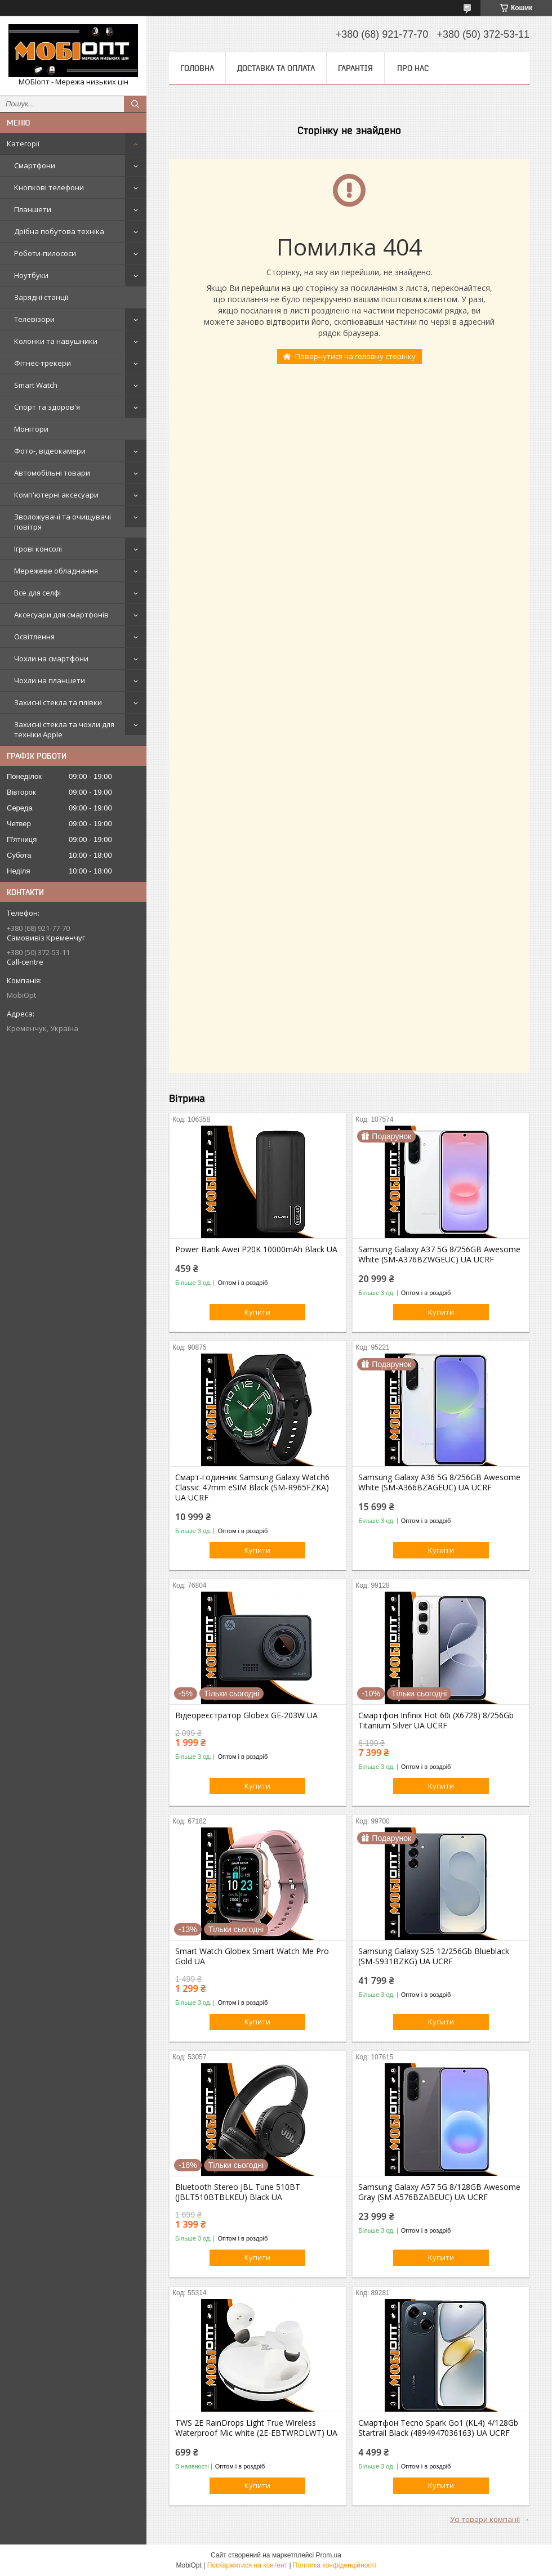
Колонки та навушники (55, 341)
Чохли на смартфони (51, 658)
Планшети (32, 209)
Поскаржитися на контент (247, 2565)
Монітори (31, 429)
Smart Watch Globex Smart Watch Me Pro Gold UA (252, 1956)
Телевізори (34, 319)
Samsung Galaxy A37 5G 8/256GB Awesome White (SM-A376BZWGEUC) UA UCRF (439, 1254)
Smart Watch (35, 385)
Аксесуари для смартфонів (61, 615)
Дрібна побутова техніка (59, 231)
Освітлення (34, 636)
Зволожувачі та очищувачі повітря (62, 522)
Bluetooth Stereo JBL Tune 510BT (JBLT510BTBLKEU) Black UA (237, 2192)
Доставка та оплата (276, 68)
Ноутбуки (31, 275)
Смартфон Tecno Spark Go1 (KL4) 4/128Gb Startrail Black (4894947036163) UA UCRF (438, 2428)
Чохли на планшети (49, 680)
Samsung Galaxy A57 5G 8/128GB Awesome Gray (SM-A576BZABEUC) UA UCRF (439, 2192)
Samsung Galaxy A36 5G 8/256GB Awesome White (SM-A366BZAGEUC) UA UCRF (439, 1482)
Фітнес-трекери (42, 363)
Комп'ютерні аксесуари (56, 495)
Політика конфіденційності (334, 2565)
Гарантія (355, 68)
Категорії (23, 143)
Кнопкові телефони (49, 187)
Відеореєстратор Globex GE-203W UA (246, 1715)
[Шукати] (135, 104)
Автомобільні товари (52, 473)
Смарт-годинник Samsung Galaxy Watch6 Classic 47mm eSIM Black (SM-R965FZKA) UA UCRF (252, 1487)
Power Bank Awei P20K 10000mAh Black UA (256, 1249)
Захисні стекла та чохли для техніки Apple (64, 729)
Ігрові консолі (38, 549)
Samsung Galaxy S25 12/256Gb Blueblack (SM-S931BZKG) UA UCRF (433, 1956)
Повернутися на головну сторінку (355, 356)
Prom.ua (328, 2555)
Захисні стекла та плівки (58, 702)
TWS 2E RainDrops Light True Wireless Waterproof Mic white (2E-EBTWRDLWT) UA (256, 2428)
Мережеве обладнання (56, 571)
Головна (197, 68)
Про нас (413, 68)
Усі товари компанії (485, 2519)
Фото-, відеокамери (50, 451)
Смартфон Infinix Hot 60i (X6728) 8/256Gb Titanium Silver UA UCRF (436, 1720)
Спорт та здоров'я (47, 407)
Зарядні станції (41, 297)
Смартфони (34, 165)
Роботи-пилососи (45, 253)
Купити (257, 1312)
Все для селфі (37, 593)
